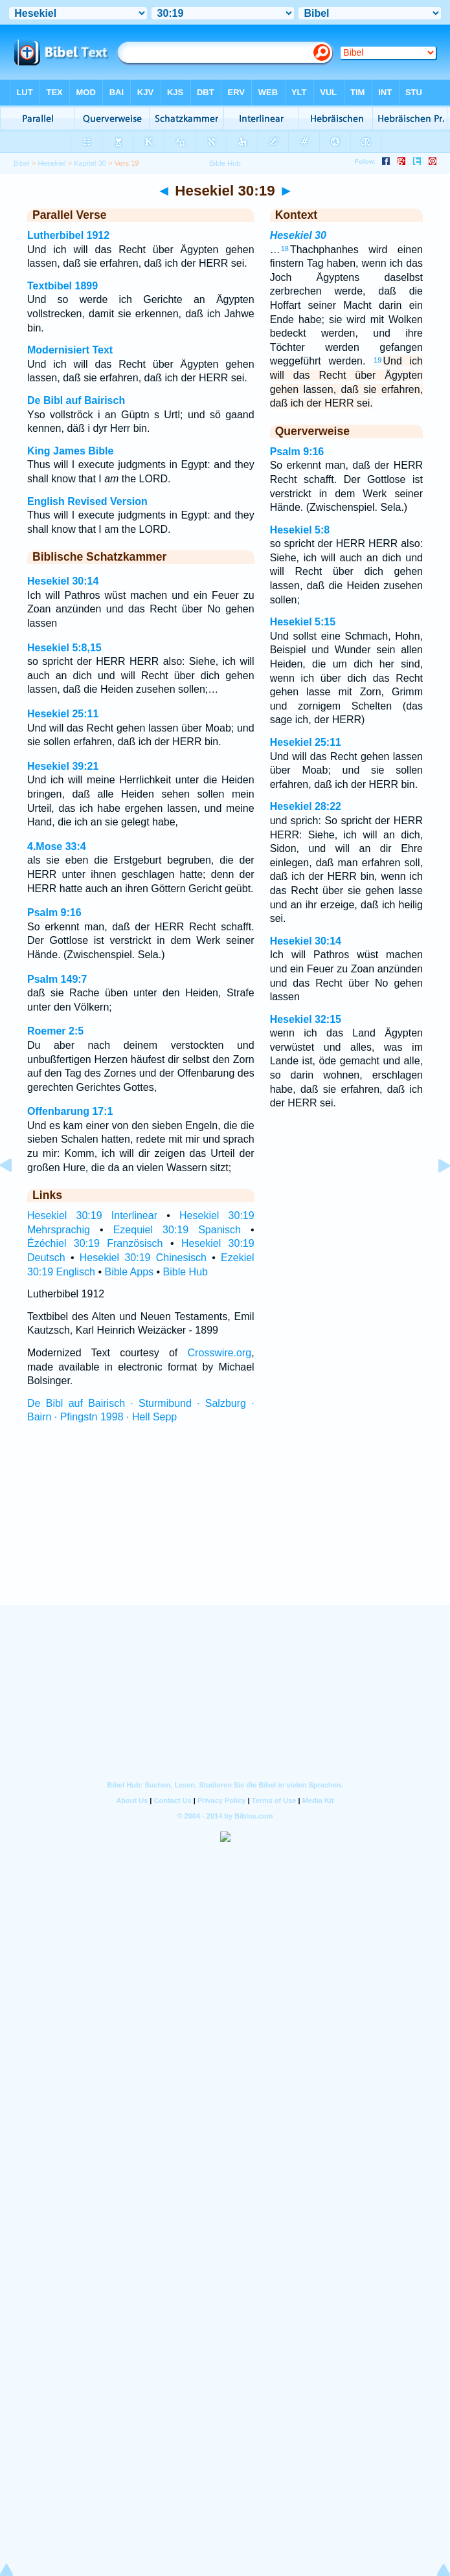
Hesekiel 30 (298, 235)
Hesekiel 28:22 (305, 806)
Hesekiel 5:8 (300, 529)
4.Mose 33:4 (56, 846)
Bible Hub (185, 1271)
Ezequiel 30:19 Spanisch (177, 1229)
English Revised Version (87, 501)
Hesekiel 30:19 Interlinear (92, 1215)
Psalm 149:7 (57, 979)
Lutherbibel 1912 (68, 235)
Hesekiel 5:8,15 (64, 647)
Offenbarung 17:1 (70, 1111)
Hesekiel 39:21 (62, 766)
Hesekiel (51, 163)
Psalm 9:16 (54, 912)
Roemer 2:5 (55, 1030)
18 (285, 248)
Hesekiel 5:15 (302, 621)
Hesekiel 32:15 (305, 1019)
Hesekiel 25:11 (62, 713)
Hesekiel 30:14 (62, 581)
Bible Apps (128, 1271)
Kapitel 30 (90, 163)
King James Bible (70, 450)
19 (377, 360)
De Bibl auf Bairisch (76, 400)
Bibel (22, 163)
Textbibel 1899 (62, 285)
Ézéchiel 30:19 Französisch (95, 1243)
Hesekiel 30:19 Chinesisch (143, 1257)
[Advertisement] (225, 1526)
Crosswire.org (220, 1352)
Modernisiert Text (70, 349)
